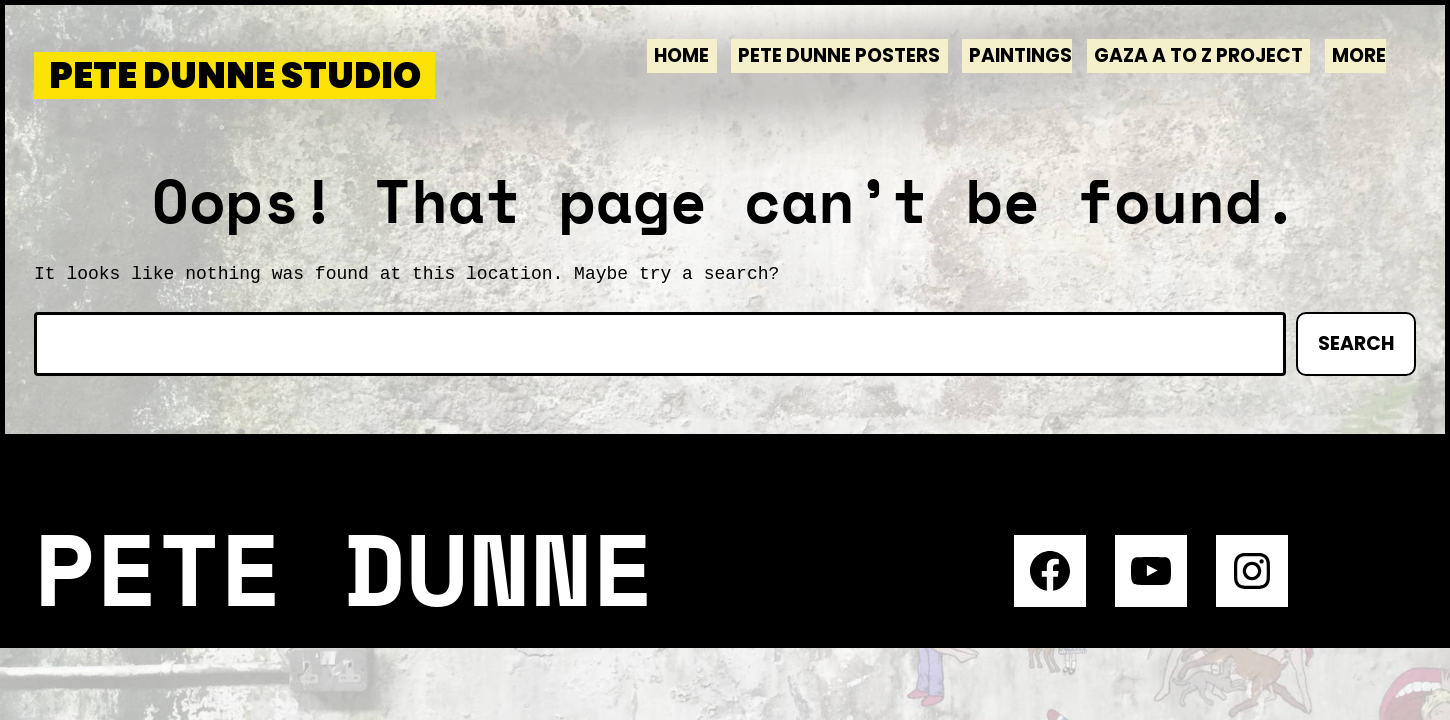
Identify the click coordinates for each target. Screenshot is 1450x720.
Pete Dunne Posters (839, 55)
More (1359, 55)
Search (1356, 343)
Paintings (1020, 55)
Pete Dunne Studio (235, 75)
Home (681, 55)
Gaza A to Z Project (1198, 55)
